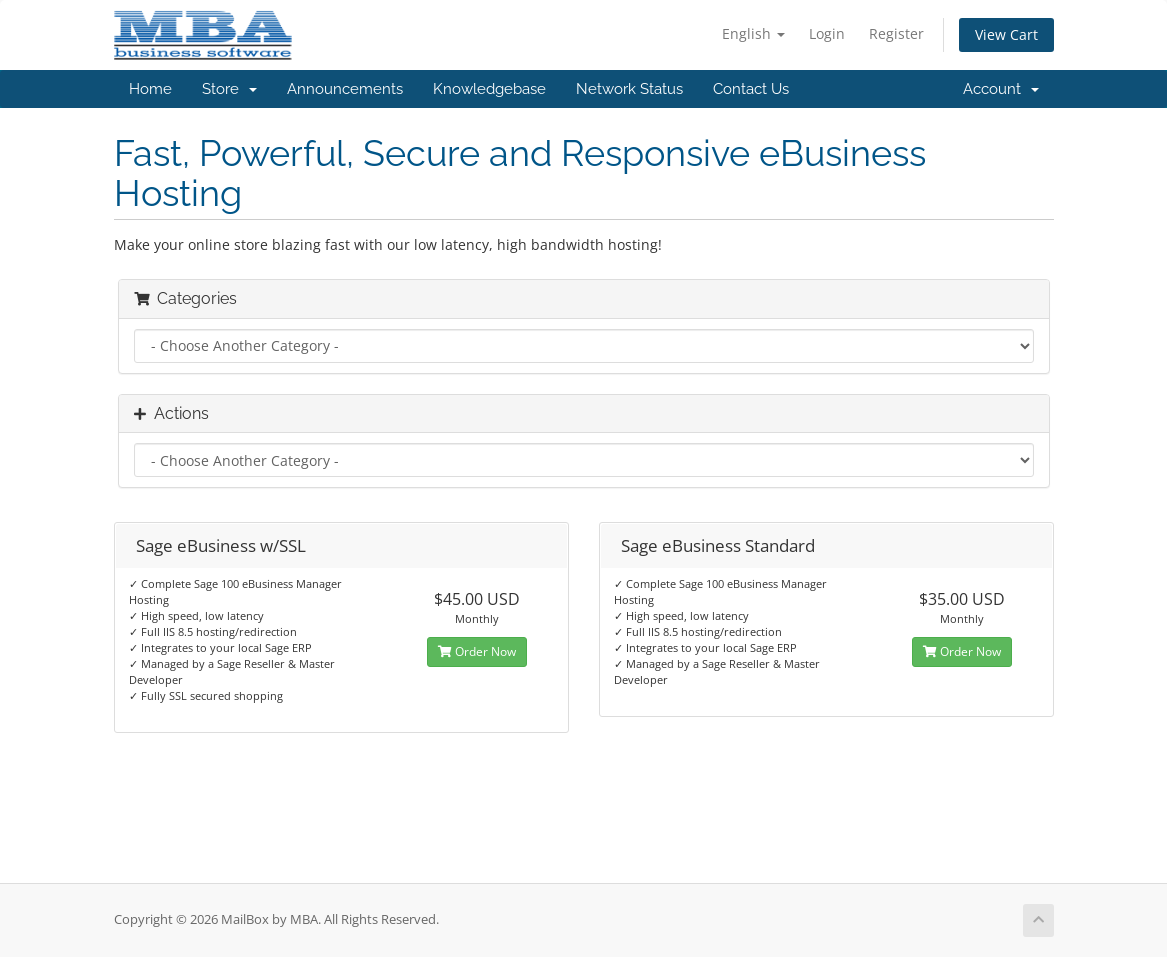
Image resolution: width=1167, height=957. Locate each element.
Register (896, 33)
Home (150, 89)
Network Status (629, 89)
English (753, 33)
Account (1001, 89)
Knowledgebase (489, 89)
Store (229, 89)
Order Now (477, 651)
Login (827, 33)
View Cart (1006, 34)
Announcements (345, 89)
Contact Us (751, 89)
